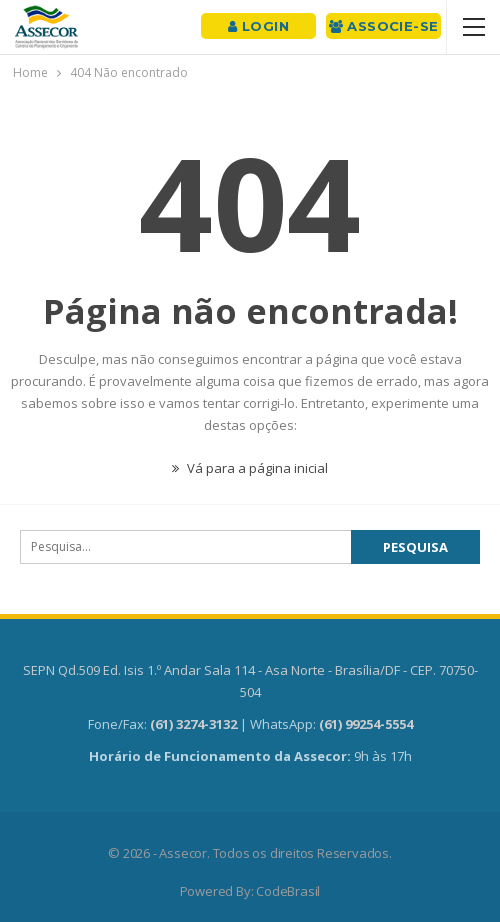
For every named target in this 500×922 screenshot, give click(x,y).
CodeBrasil (288, 891)
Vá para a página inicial (250, 468)
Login (258, 26)
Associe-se (384, 26)
